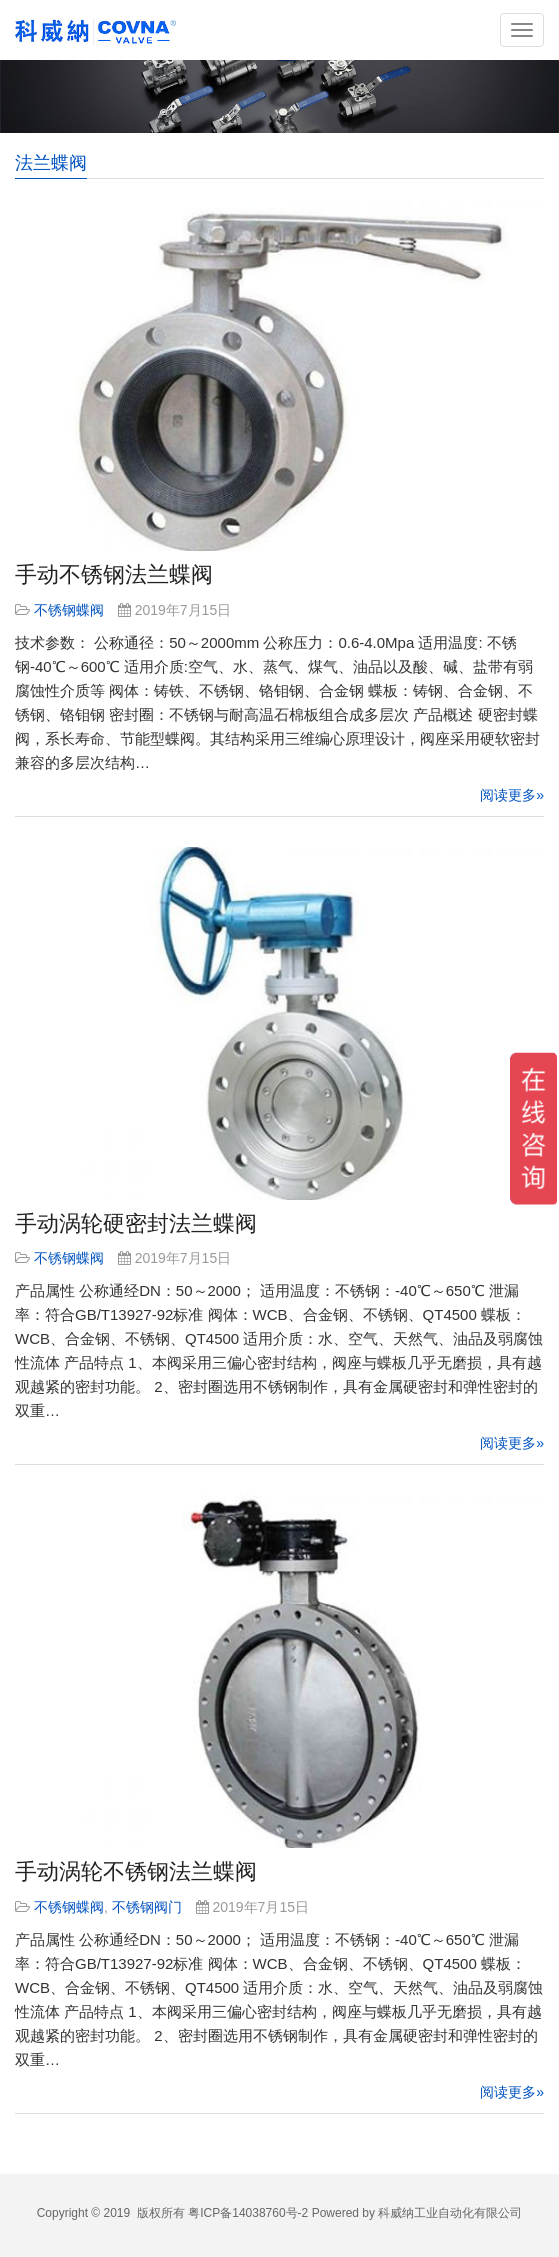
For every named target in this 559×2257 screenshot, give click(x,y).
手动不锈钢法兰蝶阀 (114, 574)
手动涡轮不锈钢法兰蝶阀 (136, 1871)
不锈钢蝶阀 (69, 610)
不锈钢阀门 (147, 1907)
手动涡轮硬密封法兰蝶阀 (136, 1223)
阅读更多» (512, 795)
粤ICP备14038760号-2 (248, 2213)
